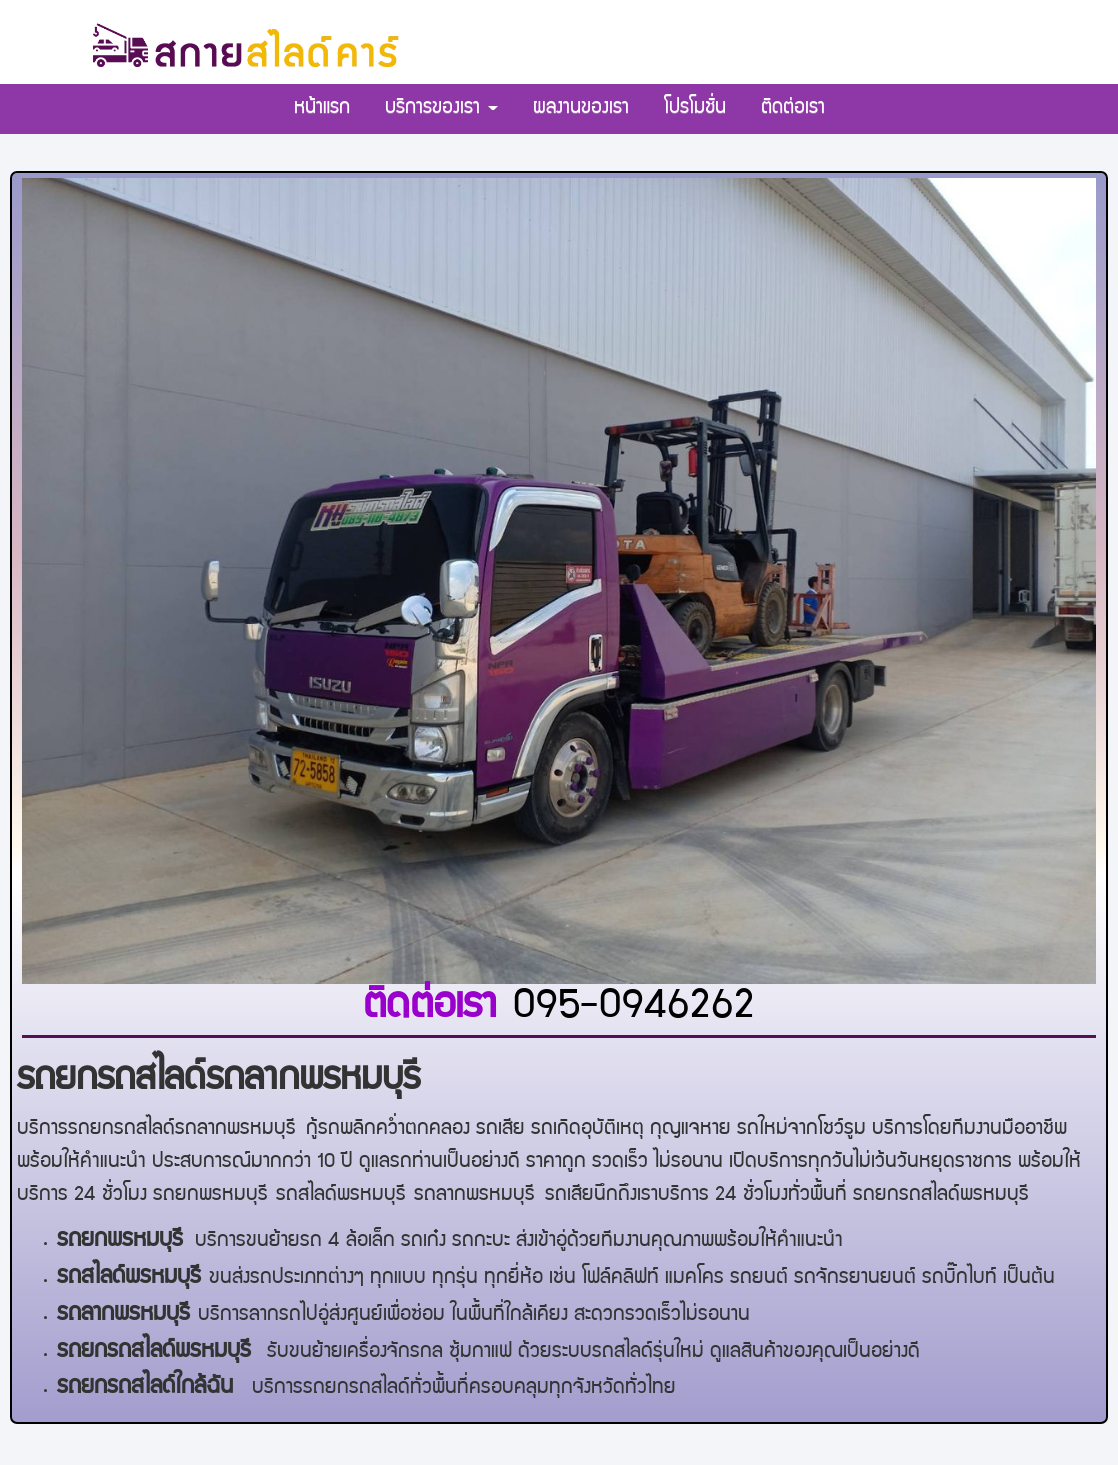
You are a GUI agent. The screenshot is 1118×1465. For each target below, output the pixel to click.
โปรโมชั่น (695, 109)
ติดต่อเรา (793, 109)
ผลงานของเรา (581, 109)
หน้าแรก (322, 109)
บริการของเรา (441, 109)
